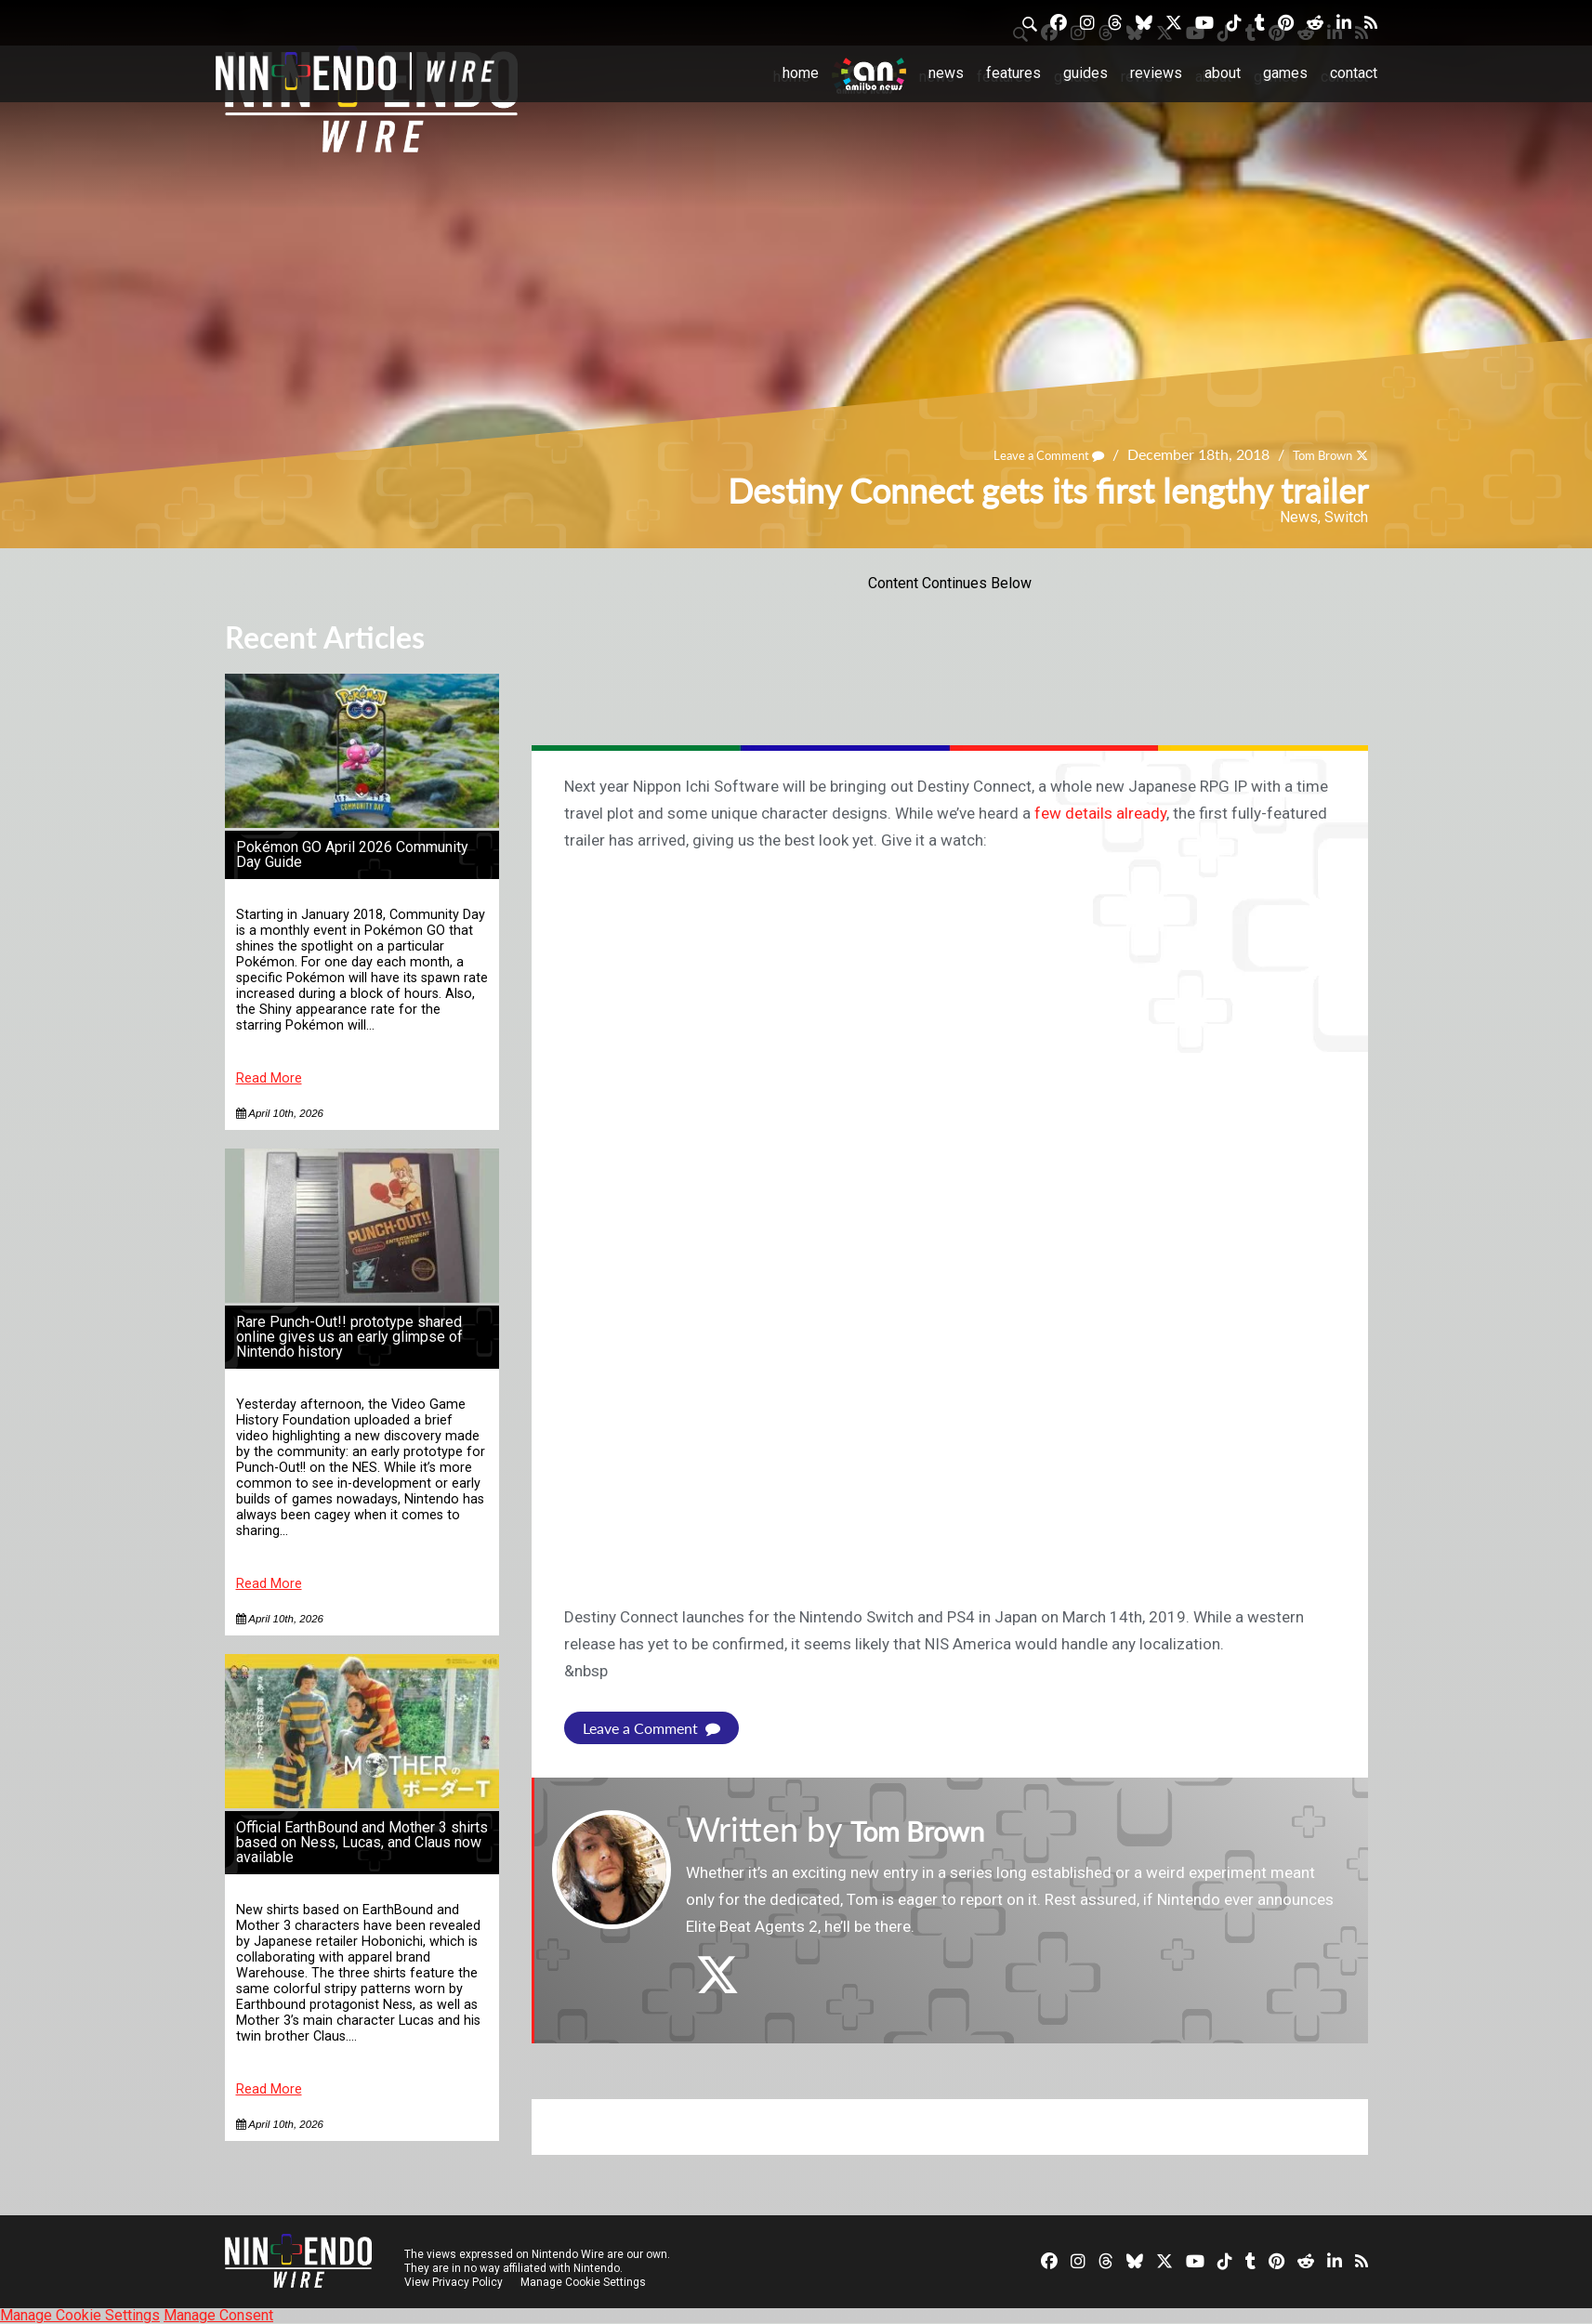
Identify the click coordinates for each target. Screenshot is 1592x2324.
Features (1013, 73)
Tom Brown (1312, 454)
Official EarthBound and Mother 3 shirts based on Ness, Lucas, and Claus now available (362, 1842)
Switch (1346, 517)
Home (801, 73)
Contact (1353, 73)
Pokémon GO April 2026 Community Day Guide (352, 854)
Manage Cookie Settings (587, 2282)
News (946, 73)
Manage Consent (218, 2315)
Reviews (1156, 73)
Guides (1085, 73)
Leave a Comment (1019, 454)
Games (1285, 73)
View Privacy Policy (453, 2282)
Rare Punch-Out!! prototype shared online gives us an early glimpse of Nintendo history (349, 1336)
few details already (1100, 813)
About (1222, 73)
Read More (269, 1078)
